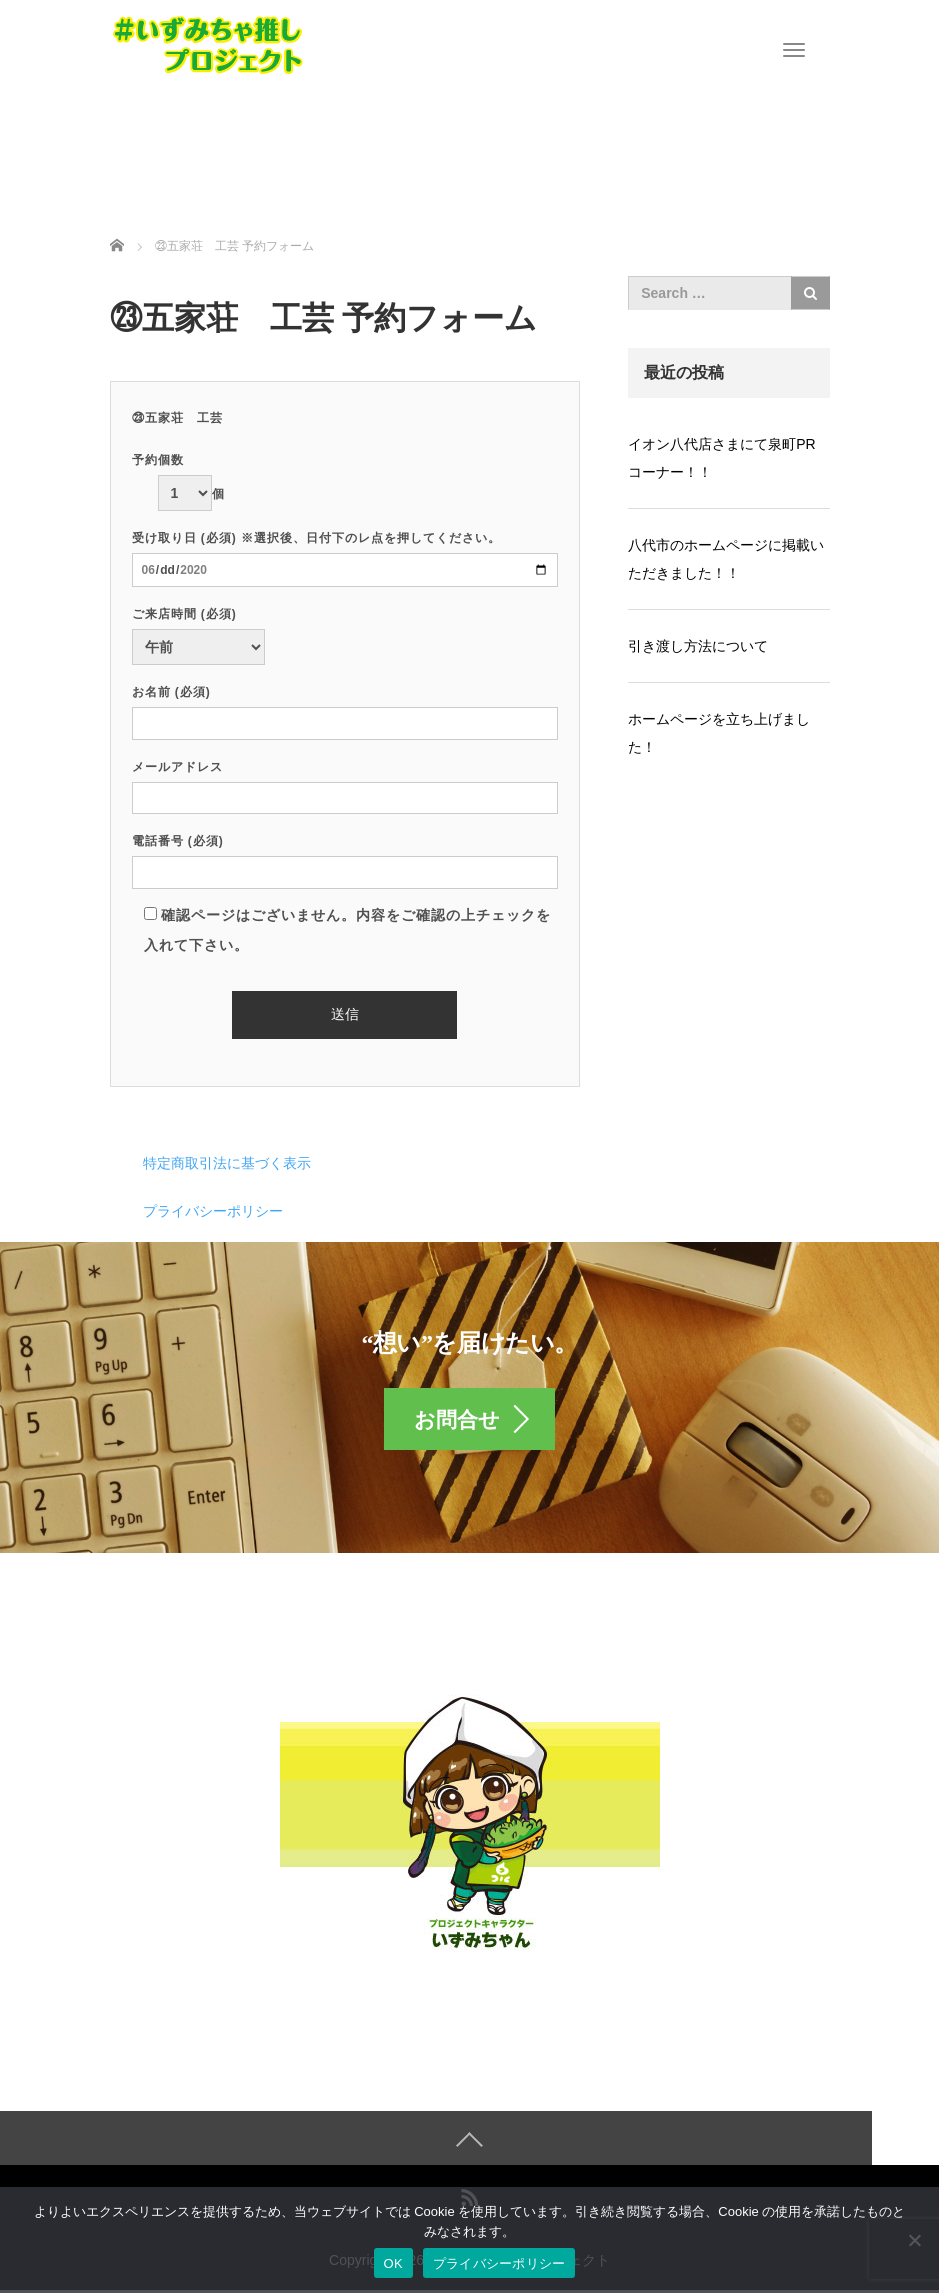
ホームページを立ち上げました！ (719, 733)
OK (393, 2263)
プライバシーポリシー (213, 1211)
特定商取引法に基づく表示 (227, 1163)
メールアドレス (345, 782)
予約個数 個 (178, 477)
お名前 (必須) (345, 707)
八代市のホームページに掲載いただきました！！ (726, 559)
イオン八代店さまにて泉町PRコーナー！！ (721, 458)
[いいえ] (914, 2240)
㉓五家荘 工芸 (177, 418)
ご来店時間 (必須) (198, 631)
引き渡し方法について (698, 646)
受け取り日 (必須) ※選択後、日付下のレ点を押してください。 (345, 554)
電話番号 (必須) (345, 856)
